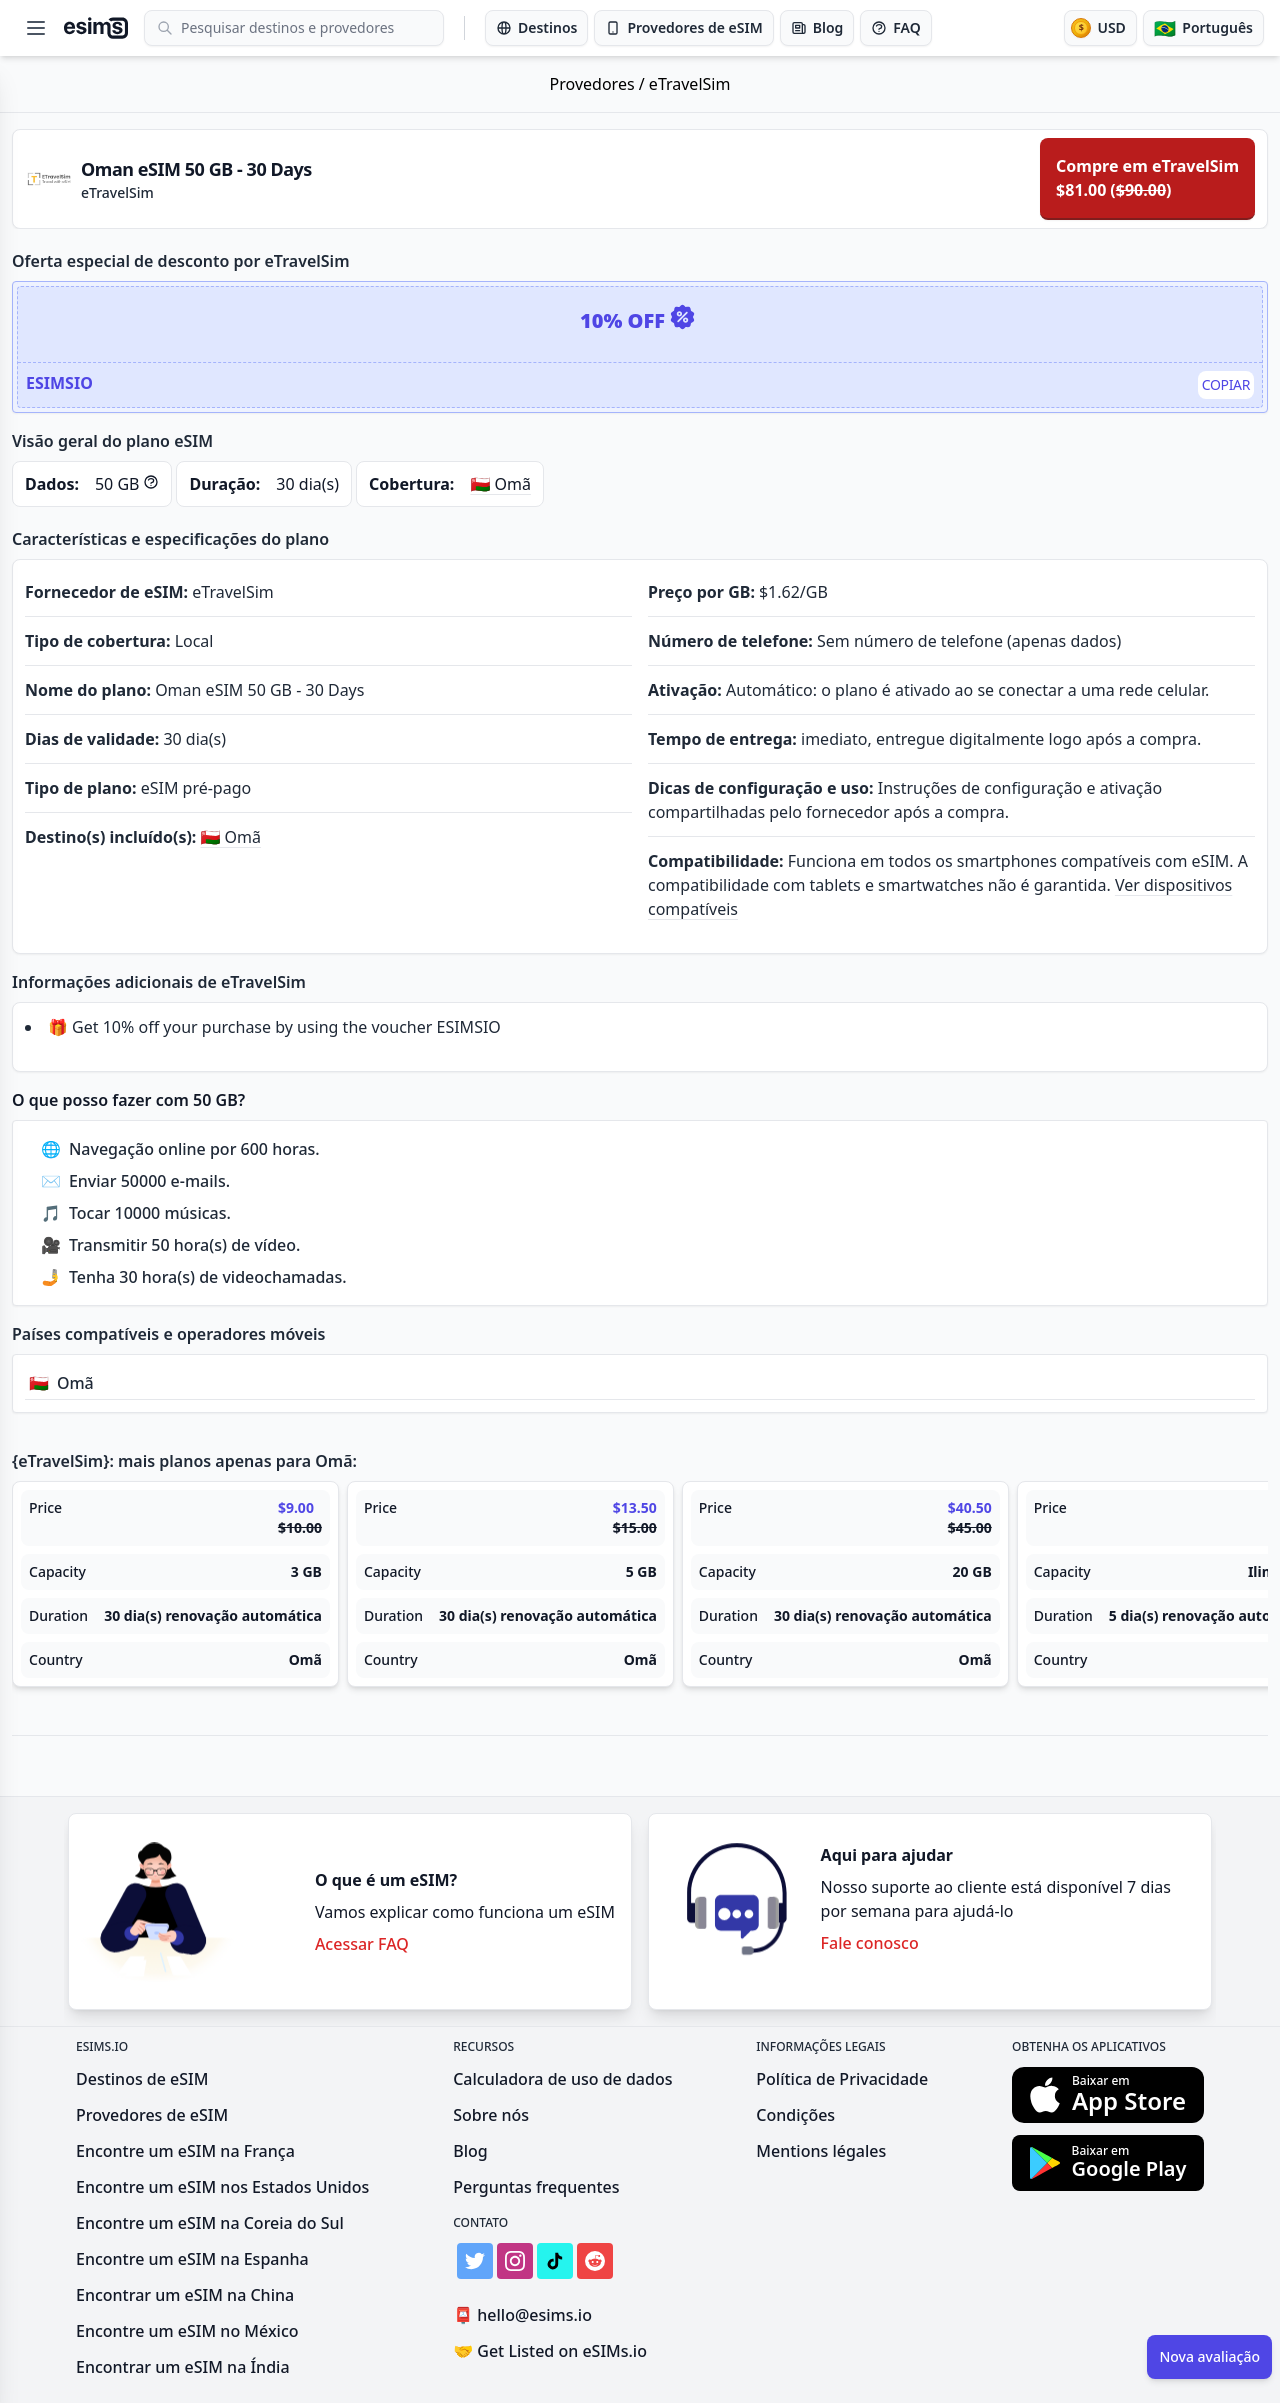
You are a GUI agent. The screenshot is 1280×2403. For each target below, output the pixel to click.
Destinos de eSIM (142, 2079)
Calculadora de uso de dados (562, 2079)
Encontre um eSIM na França (185, 2151)
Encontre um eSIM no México (187, 2331)
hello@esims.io (526, 2315)
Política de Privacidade (842, 2079)
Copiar (1226, 384)
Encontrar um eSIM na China (185, 2295)
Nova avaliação (1209, 2356)
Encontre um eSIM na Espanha (192, 2259)
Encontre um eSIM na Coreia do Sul (210, 2223)
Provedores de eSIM (152, 2115)
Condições (795, 2115)
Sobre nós (491, 2115)
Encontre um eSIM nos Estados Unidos (222, 2187)
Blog (470, 2151)
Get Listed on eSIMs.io (550, 2351)
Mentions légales (821, 2151)
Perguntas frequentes (536, 2187)
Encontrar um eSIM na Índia (183, 2367)
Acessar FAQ (362, 1944)
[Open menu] (36, 28)
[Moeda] (1100, 28)
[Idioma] (1203, 28)
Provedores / (599, 84)
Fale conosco (870, 1943)
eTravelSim (690, 84)
